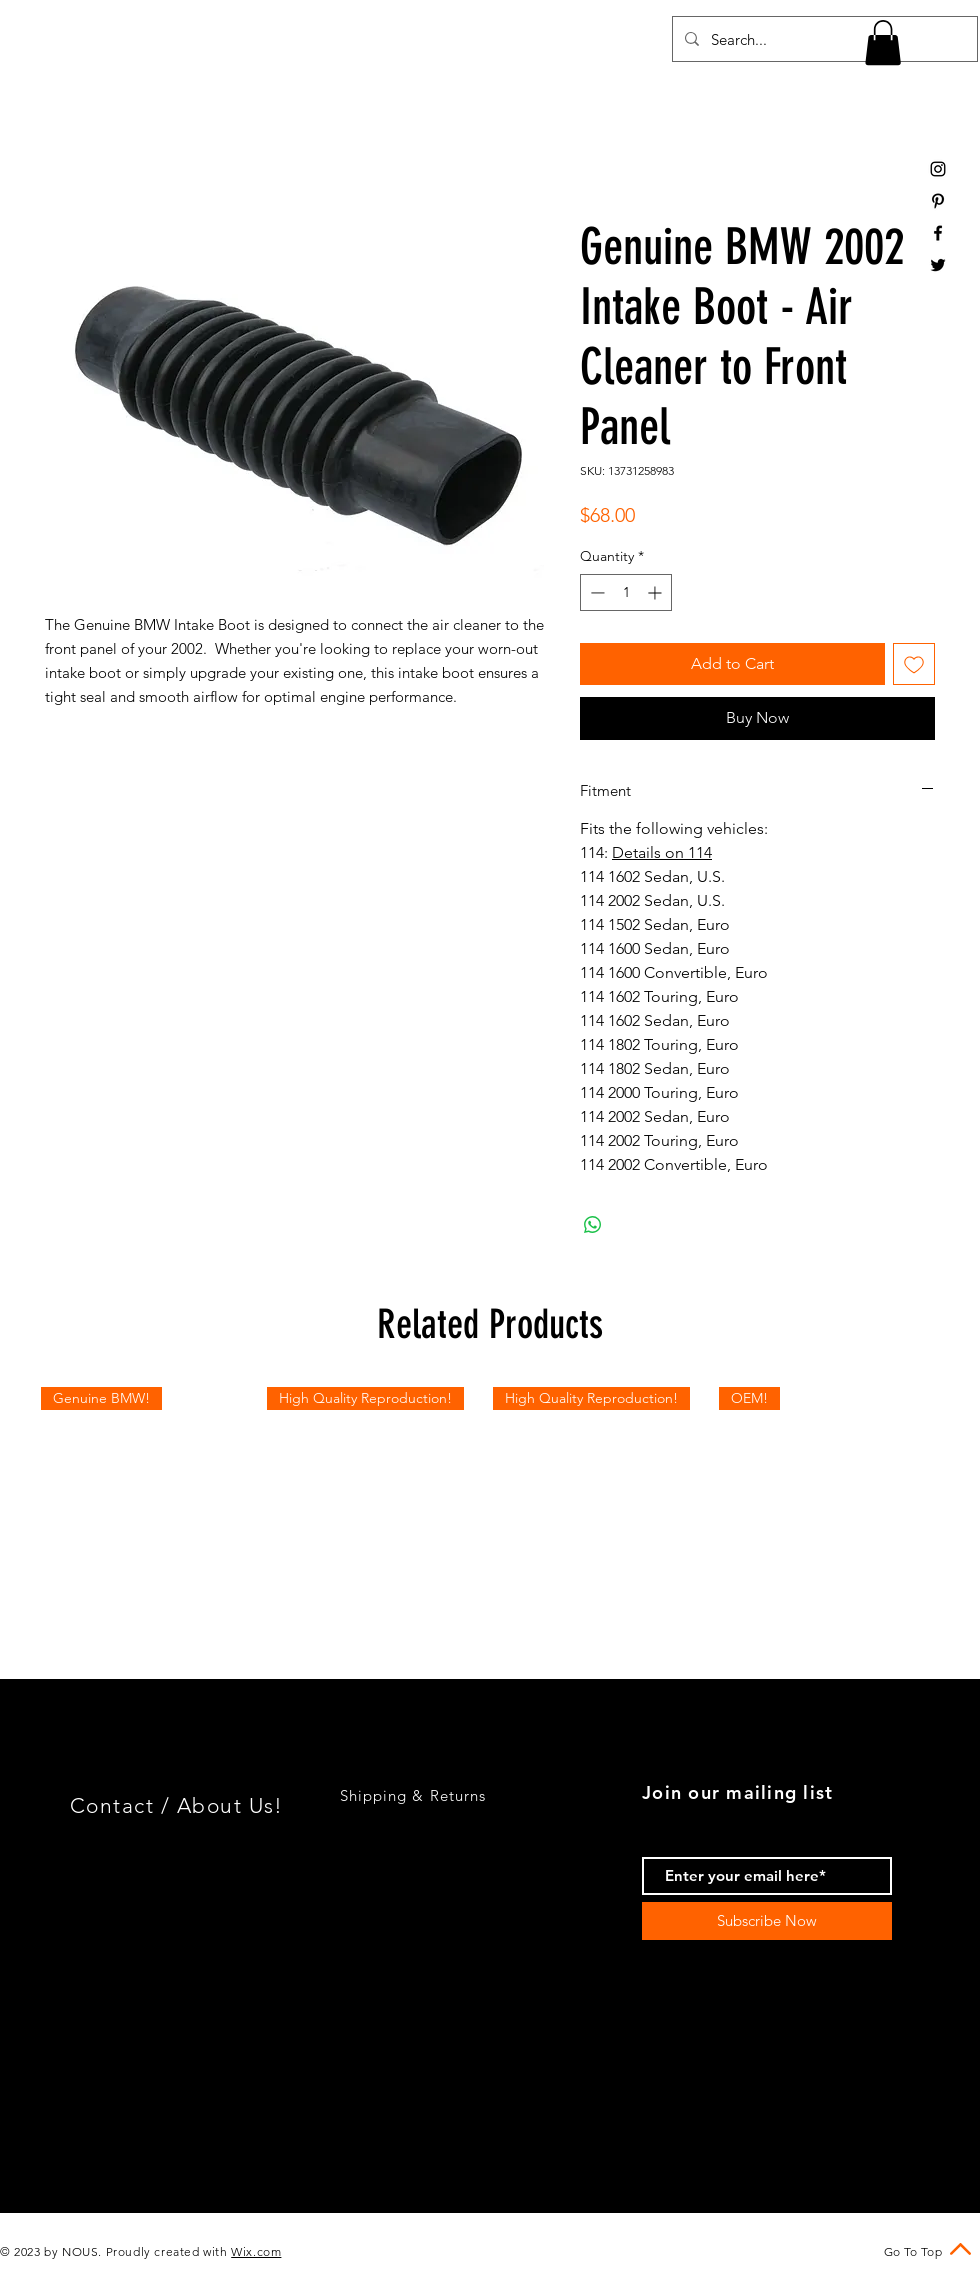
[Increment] (656, 592)
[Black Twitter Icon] (938, 265)
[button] (883, 42)
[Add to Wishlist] (914, 664)
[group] (490, 1497)
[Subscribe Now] (767, 1921)
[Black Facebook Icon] (938, 233)
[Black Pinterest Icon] (938, 201)
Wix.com (256, 2251)
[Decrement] (595, 592)
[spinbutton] (626, 592)
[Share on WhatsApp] (593, 1225)
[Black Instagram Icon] (938, 169)
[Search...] (823, 39)
